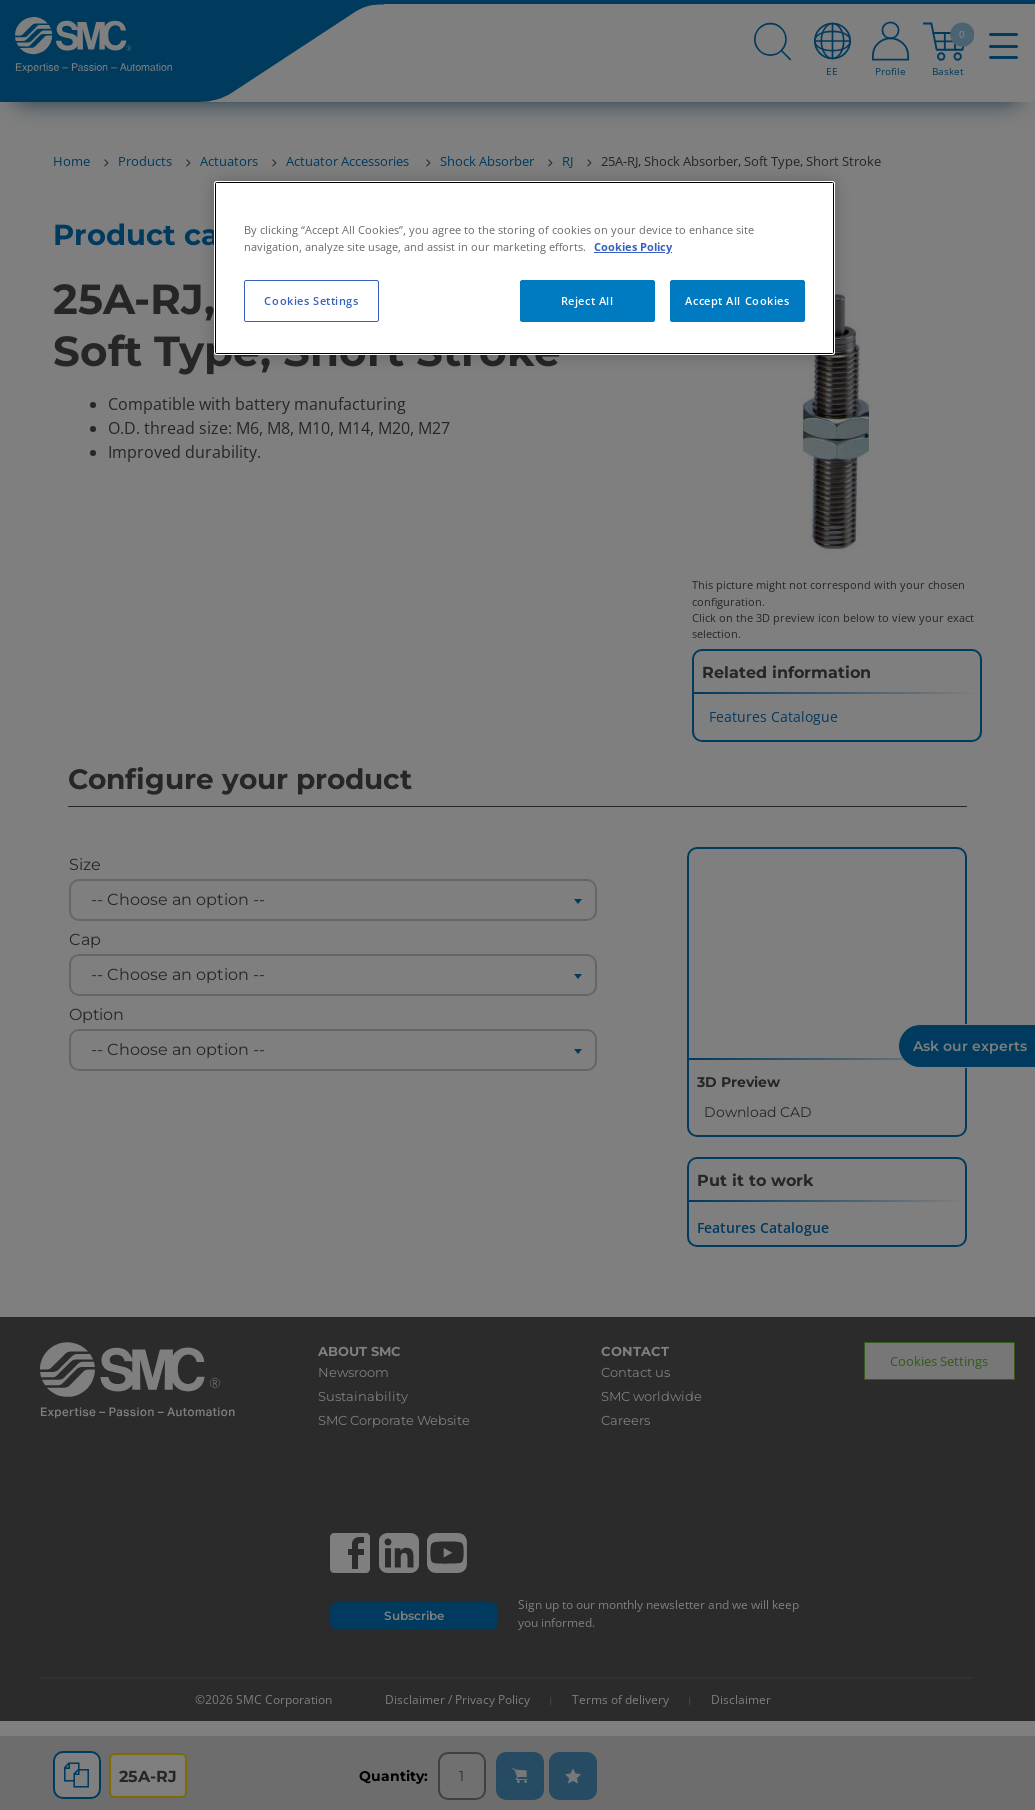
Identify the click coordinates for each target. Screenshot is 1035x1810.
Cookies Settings (311, 300)
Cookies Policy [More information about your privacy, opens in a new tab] (633, 246)
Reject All (587, 300)
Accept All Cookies (737, 300)
